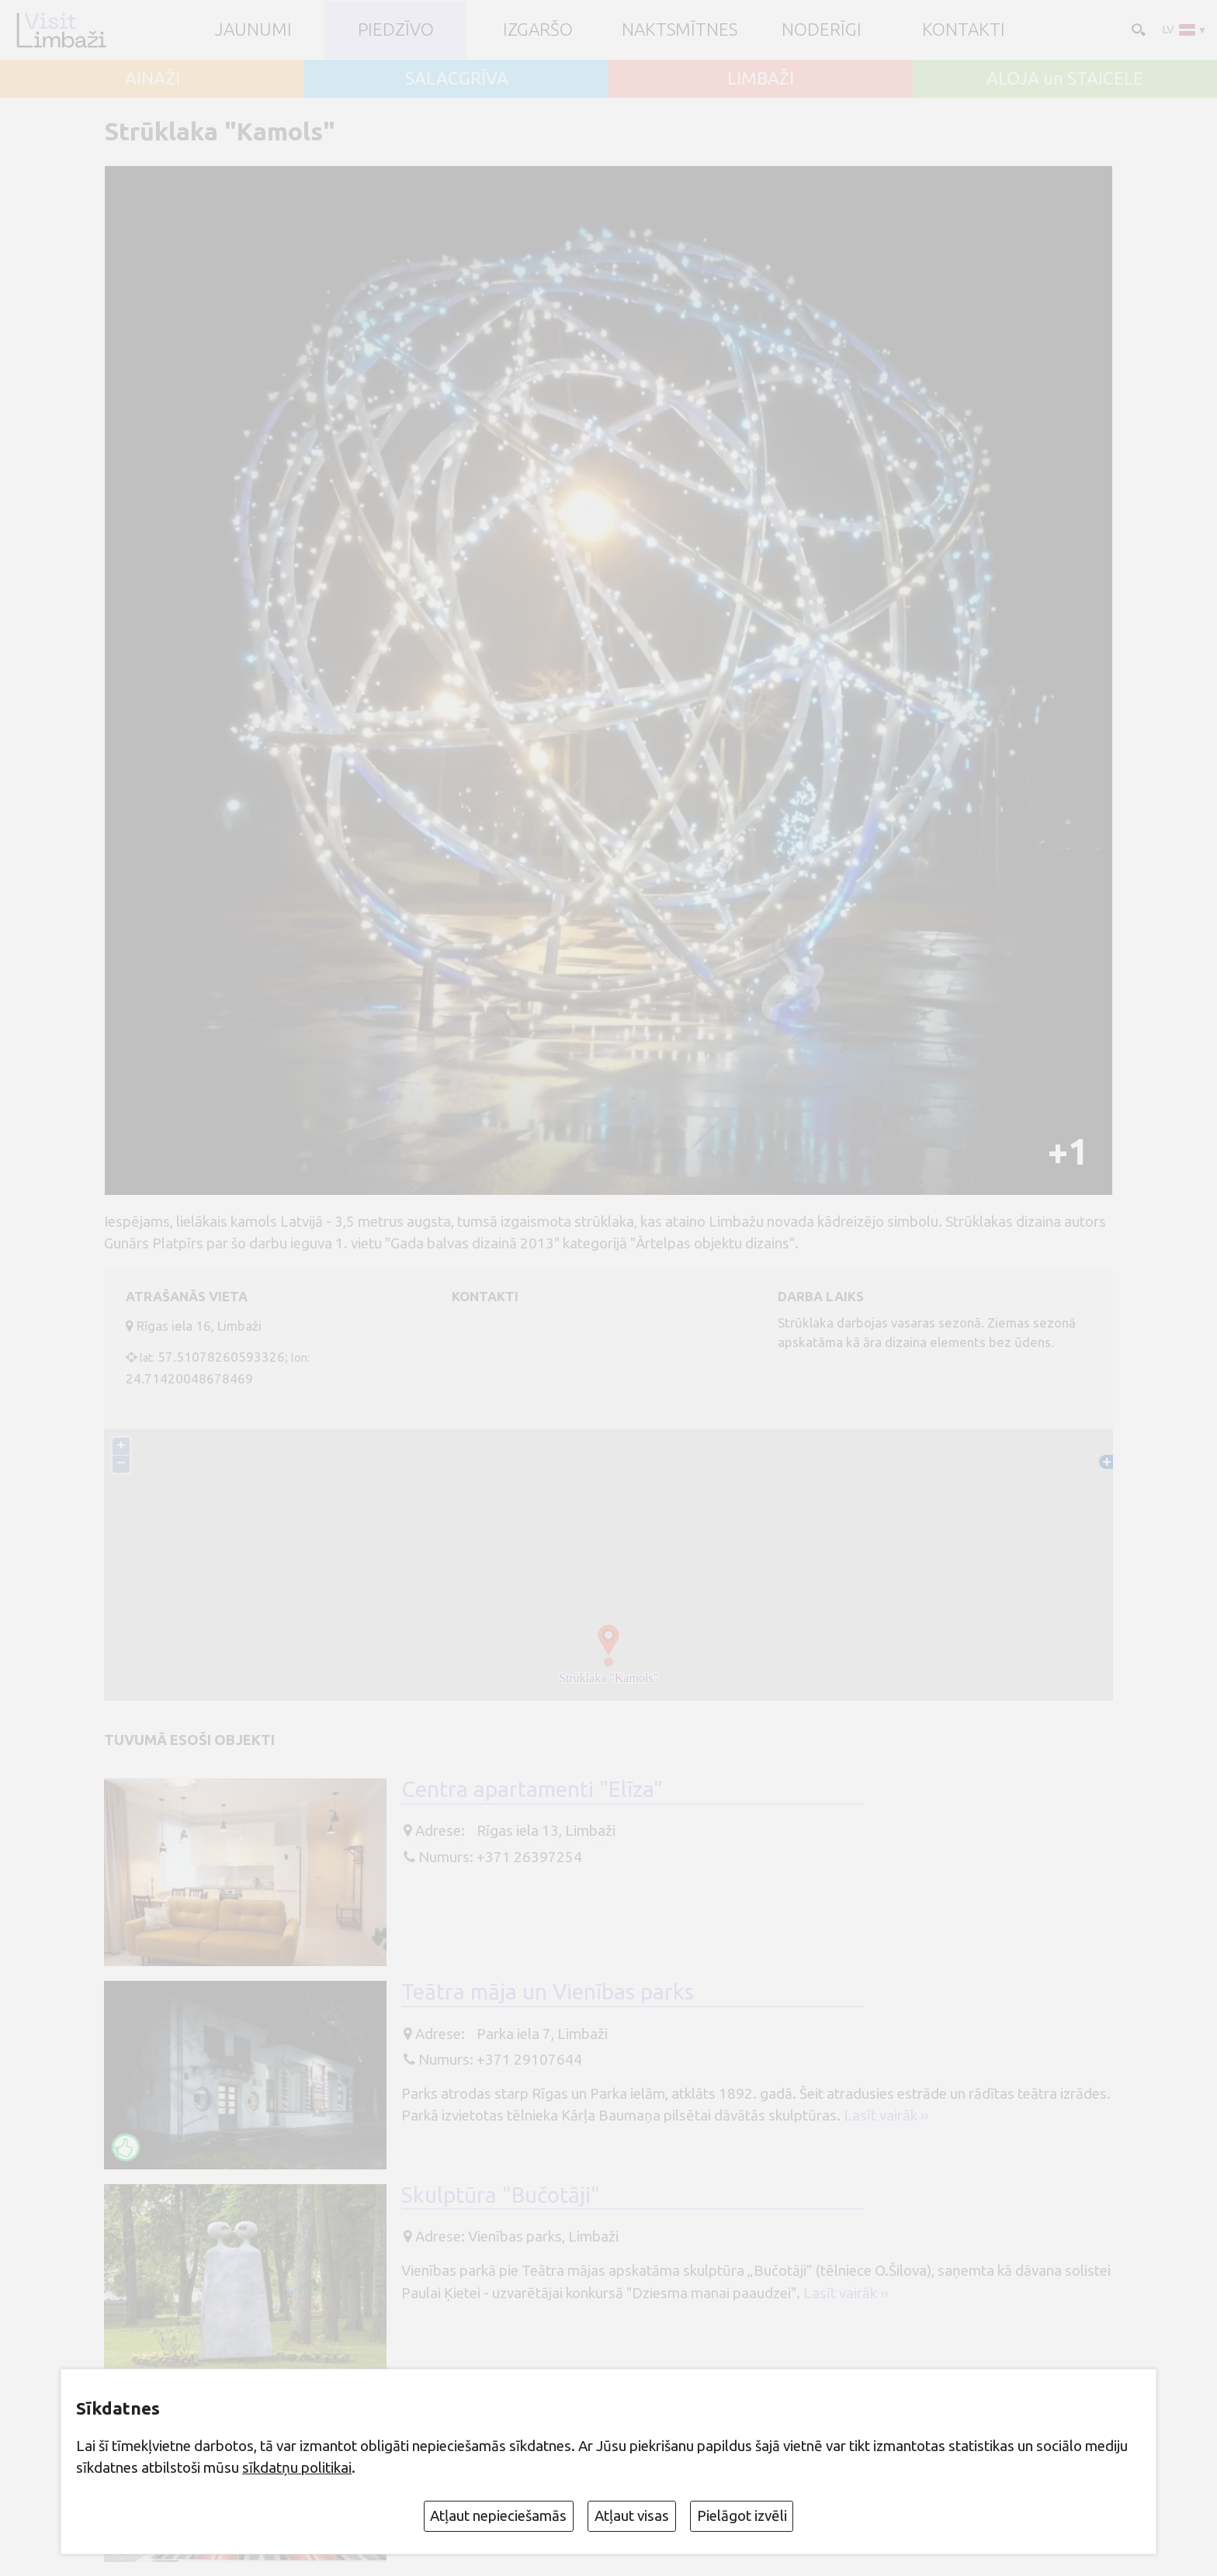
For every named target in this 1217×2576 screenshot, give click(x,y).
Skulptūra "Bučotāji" (500, 2195)
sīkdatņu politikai (297, 2467)
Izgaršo (538, 30)
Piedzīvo (396, 30)
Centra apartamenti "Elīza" (532, 1789)
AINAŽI (152, 79)
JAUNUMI (253, 30)
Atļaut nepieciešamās (498, 2515)
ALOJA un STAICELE (1064, 79)
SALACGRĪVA (456, 79)
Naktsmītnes (679, 30)
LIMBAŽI (760, 79)
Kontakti (963, 30)
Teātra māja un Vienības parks (547, 1991)
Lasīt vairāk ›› (886, 2115)
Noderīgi (822, 30)
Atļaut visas (632, 2515)
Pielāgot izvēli (742, 2515)
